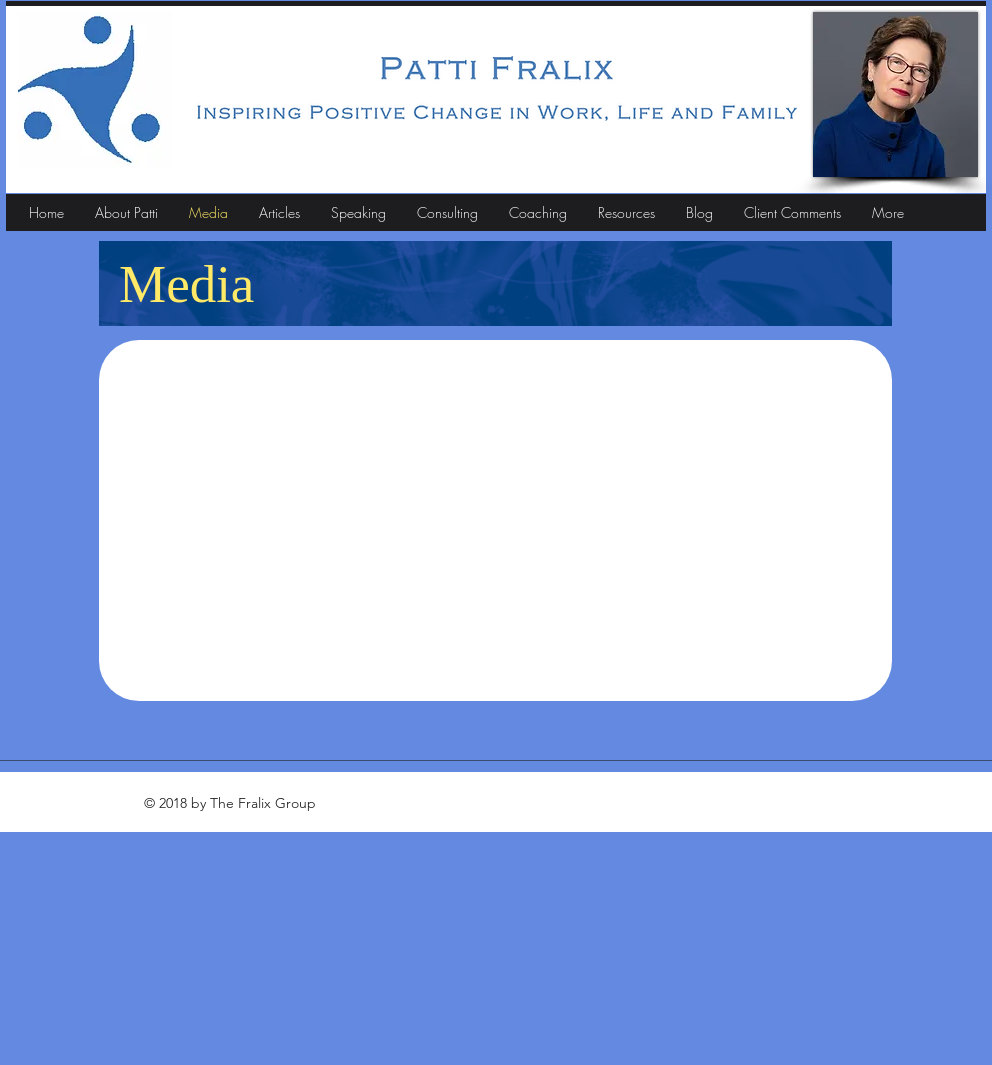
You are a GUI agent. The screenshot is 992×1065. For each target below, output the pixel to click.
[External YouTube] (496, 514)
